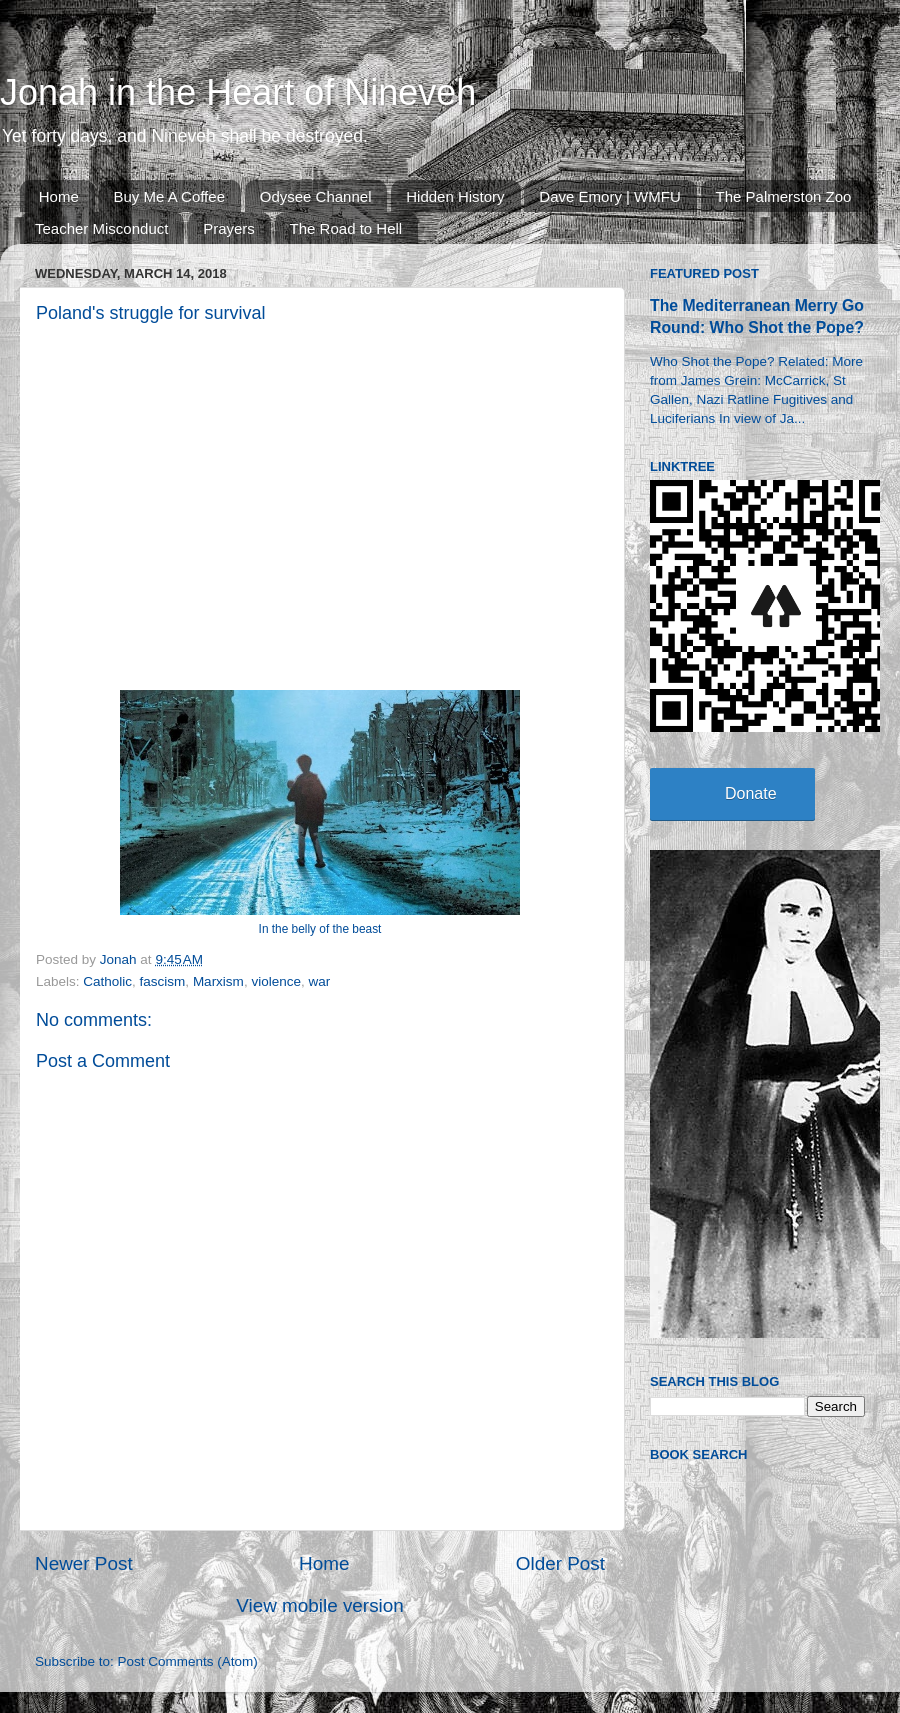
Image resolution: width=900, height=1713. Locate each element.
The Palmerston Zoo (784, 196)
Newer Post (84, 1563)
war (319, 981)
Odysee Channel (316, 196)
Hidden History (455, 196)
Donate (751, 793)
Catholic (107, 981)
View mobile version (320, 1605)
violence (276, 981)
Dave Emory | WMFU (609, 196)
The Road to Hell (346, 228)
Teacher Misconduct (101, 228)
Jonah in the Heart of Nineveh (238, 92)
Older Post (560, 1563)
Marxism (218, 981)
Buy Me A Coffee (169, 196)
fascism (163, 981)
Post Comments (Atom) (188, 1661)
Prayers (229, 228)
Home (59, 196)
